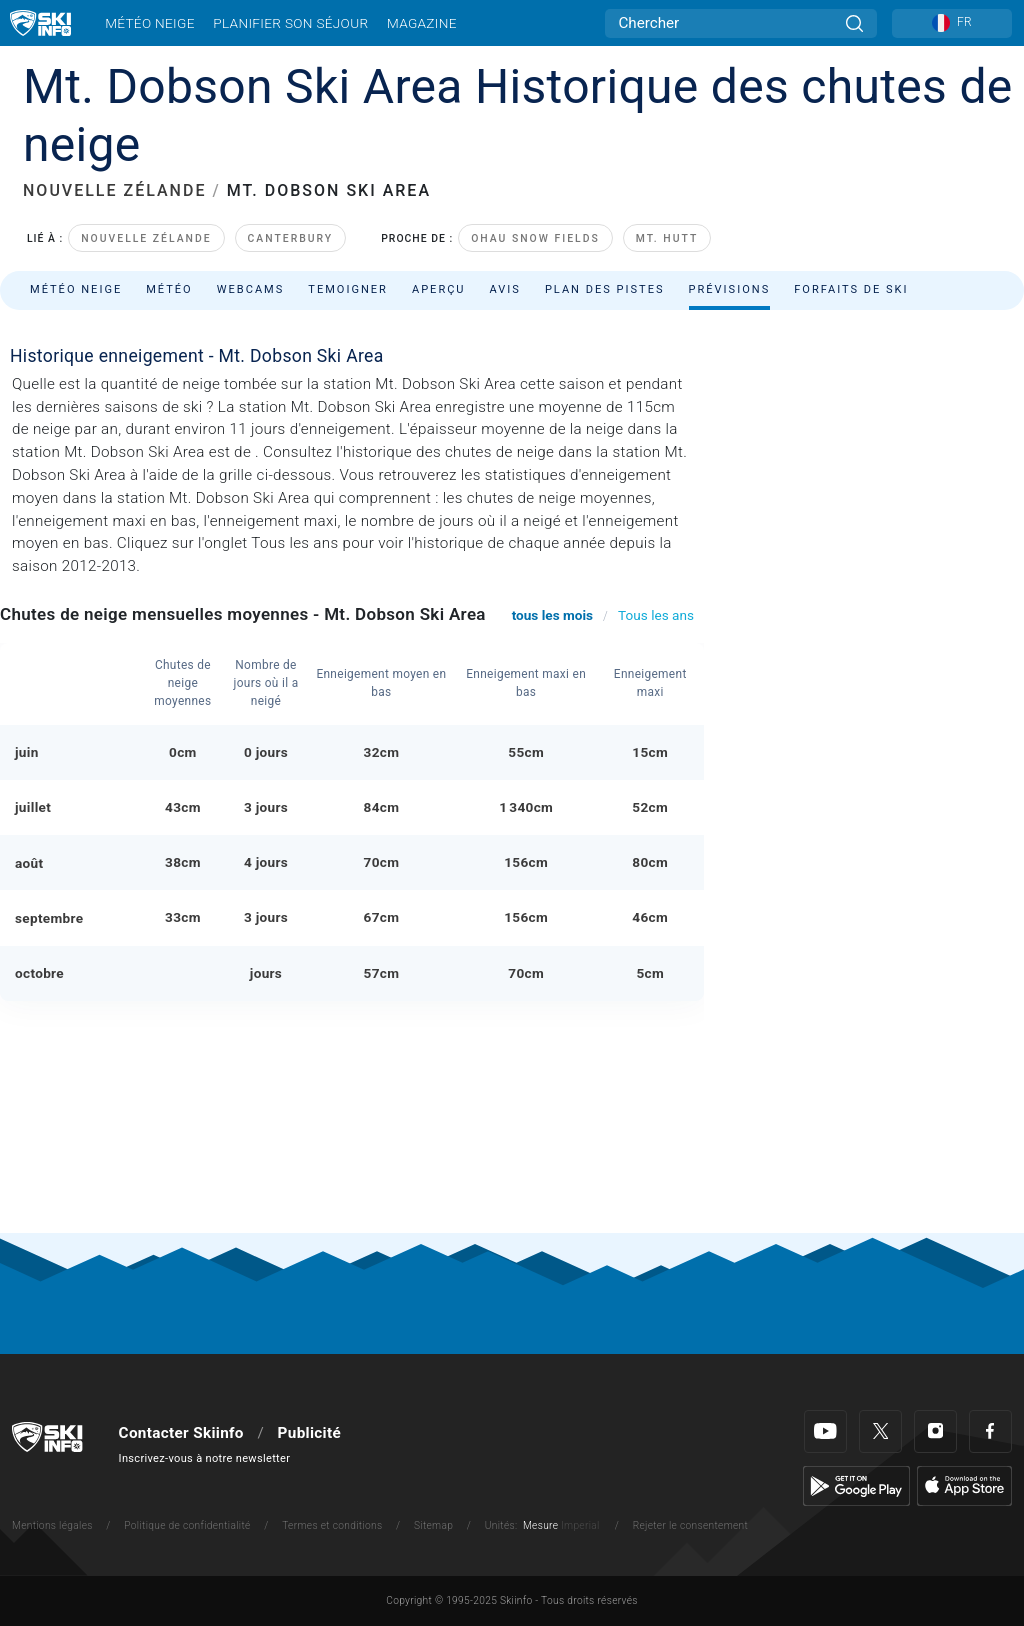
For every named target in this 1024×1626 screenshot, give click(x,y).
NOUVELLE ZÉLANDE (114, 190)
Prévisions (730, 289)
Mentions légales (52, 1525)
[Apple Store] (964, 1485)
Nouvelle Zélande (146, 238)
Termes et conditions (332, 1525)
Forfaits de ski (851, 289)
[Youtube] (825, 1431)
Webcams (251, 289)
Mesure (540, 1525)
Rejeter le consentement (691, 1525)
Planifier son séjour (290, 23)
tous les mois (552, 615)
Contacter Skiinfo (181, 1433)
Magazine (422, 23)
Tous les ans (656, 615)
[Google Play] (856, 1485)
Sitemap (433, 1525)
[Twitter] (880, 1431)
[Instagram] (935, 1431)
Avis (505, 289)
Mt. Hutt (667, 238)
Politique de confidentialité (187, 1525)
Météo (169, 289)
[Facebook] (990, 1431)
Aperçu (439, 289)
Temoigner (348, 289)
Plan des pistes (605, 289)
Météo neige (150, 23)
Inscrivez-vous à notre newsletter (205, 1458)
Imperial (580, 1525)
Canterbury (291, 238)
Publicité (309, 1433)
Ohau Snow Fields (535, 238)
